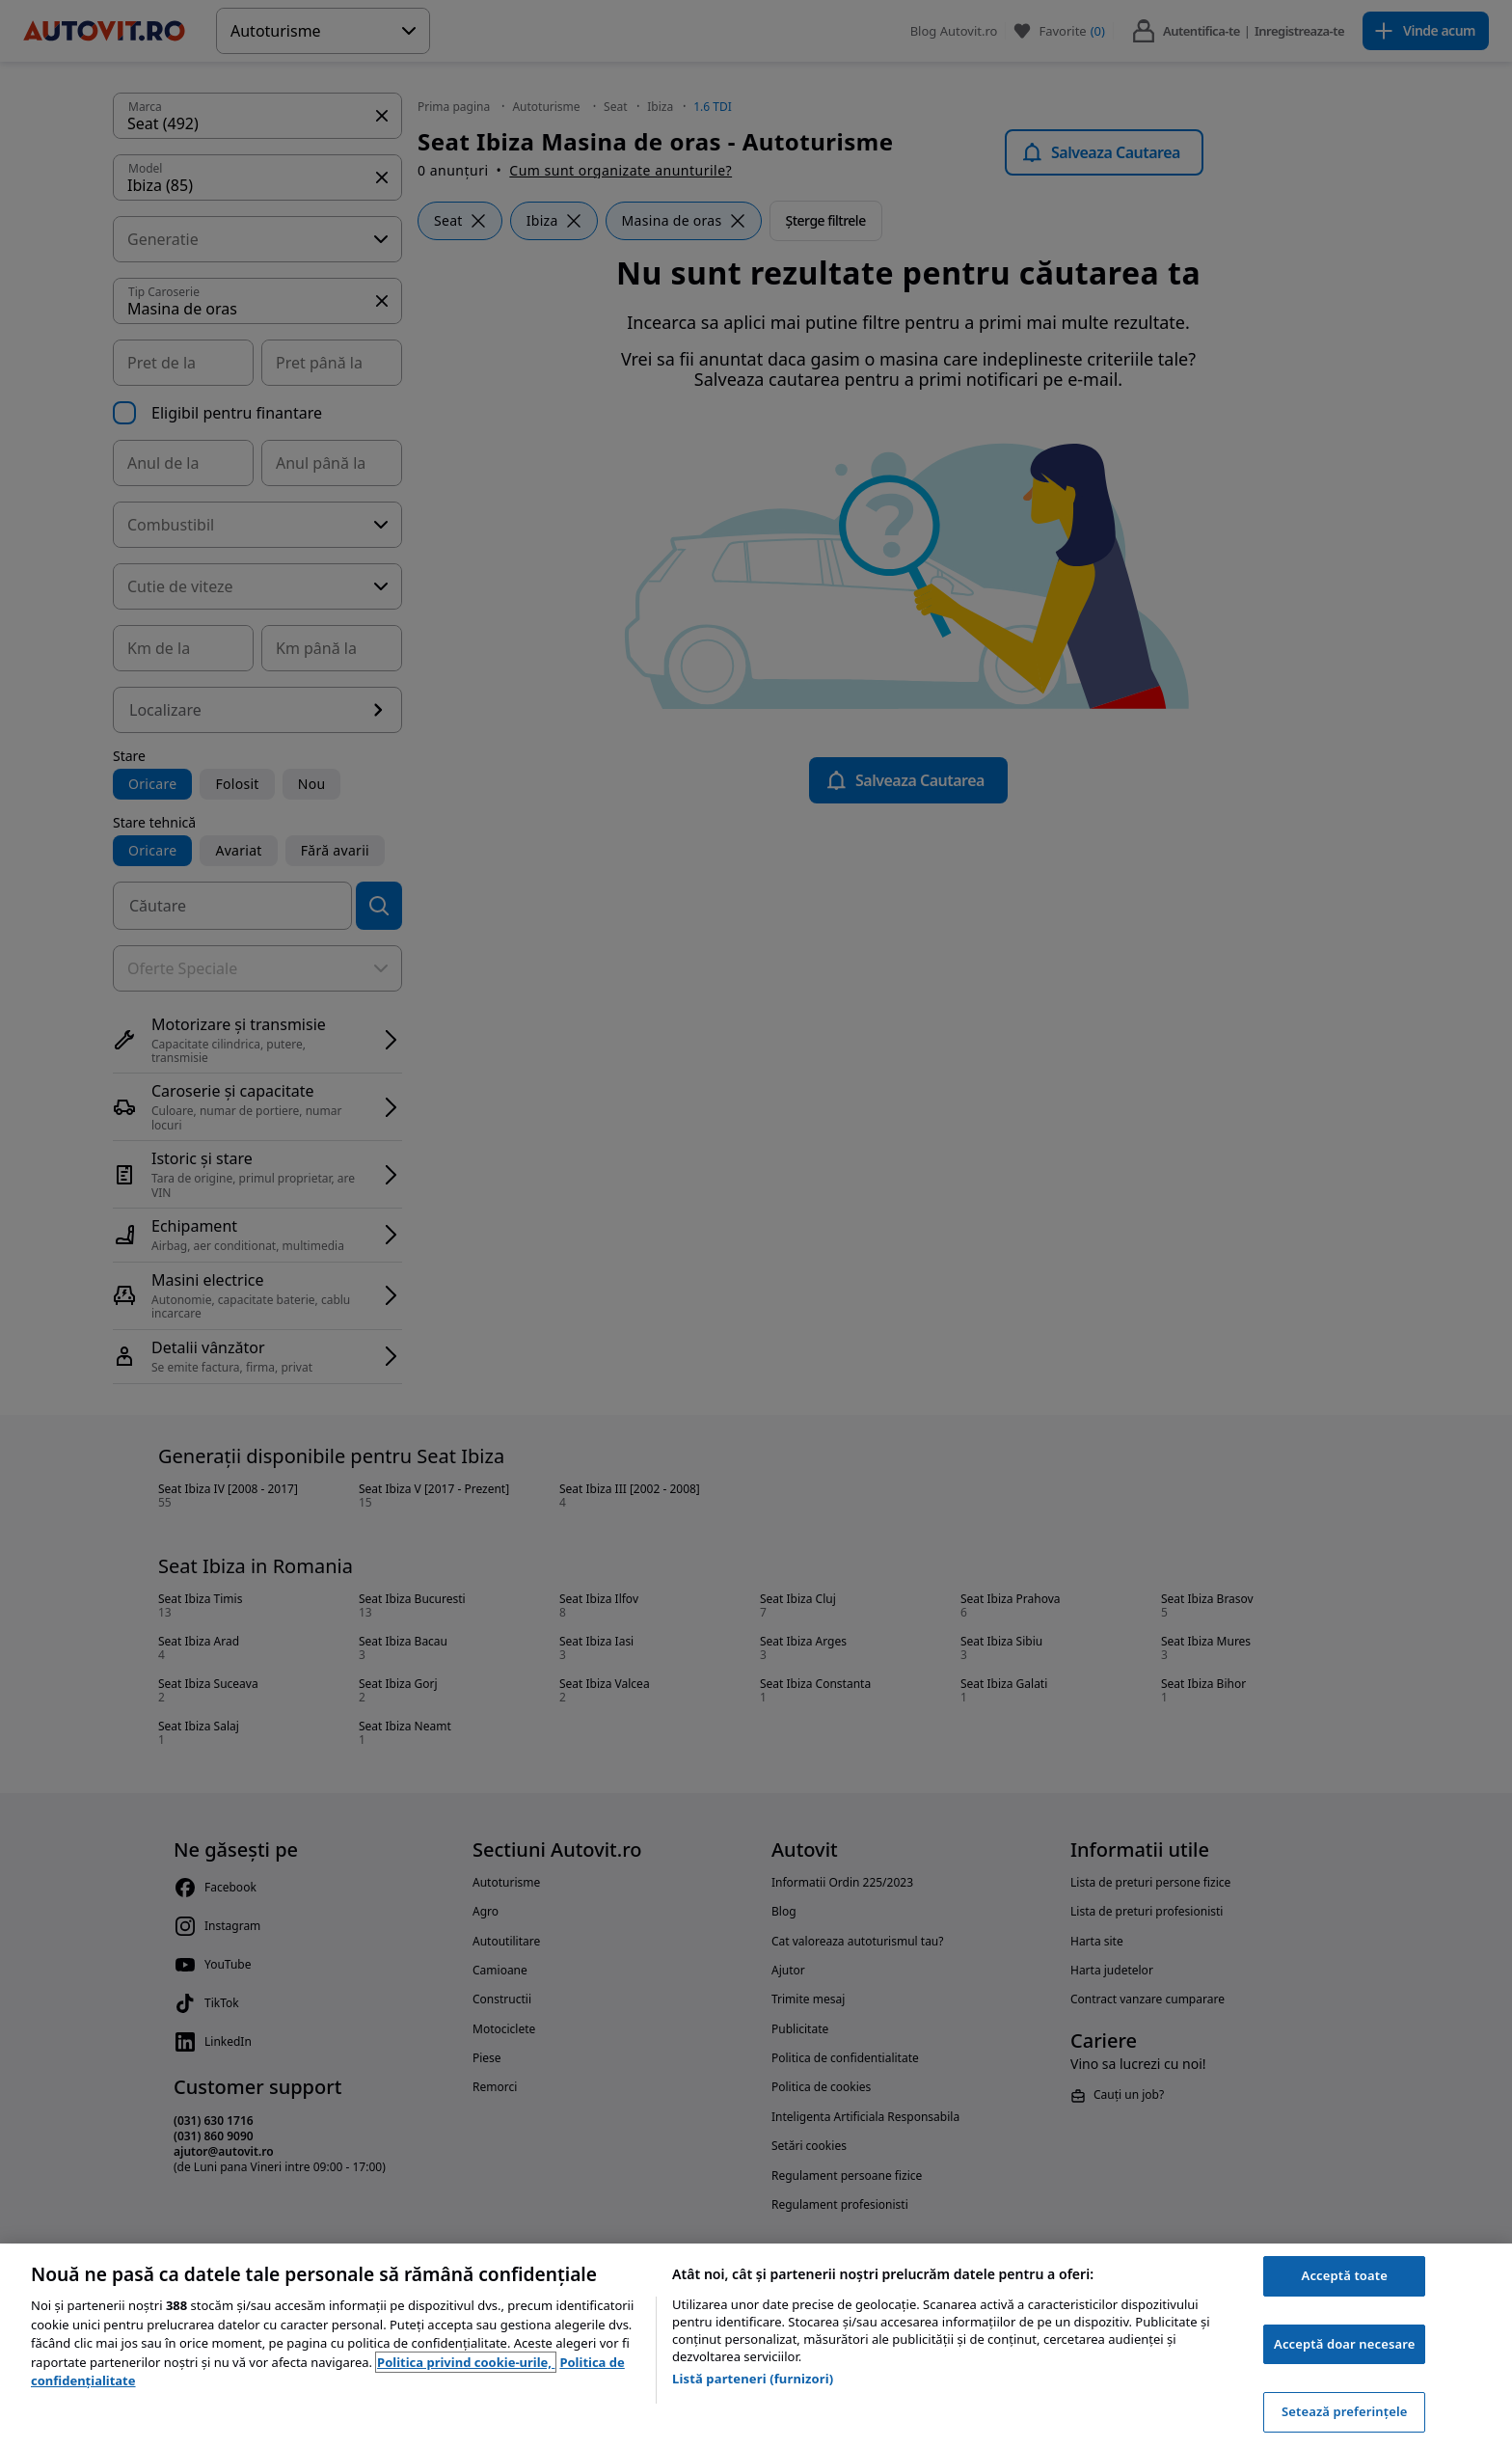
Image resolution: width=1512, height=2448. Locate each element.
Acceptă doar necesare (1344, 2344)
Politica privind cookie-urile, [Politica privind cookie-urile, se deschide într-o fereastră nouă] (465, 2362)
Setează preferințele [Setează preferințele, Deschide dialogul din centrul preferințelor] (1344, 2411)
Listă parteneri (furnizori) (752, 2378)
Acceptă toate (1345, 2275)
